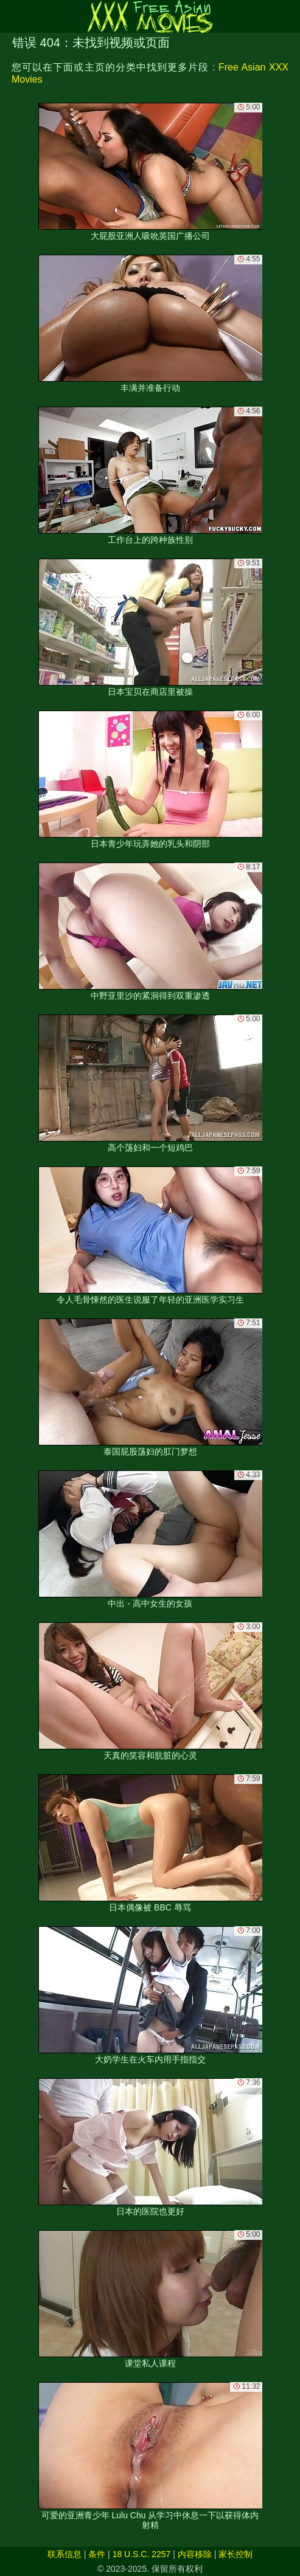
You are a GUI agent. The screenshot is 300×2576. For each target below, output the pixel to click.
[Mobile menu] (11, 16)
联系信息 (64, 2554)
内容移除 (195, 2554)
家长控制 (235, 2554)
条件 (96, 2554)
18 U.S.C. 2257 (142, 2554)
